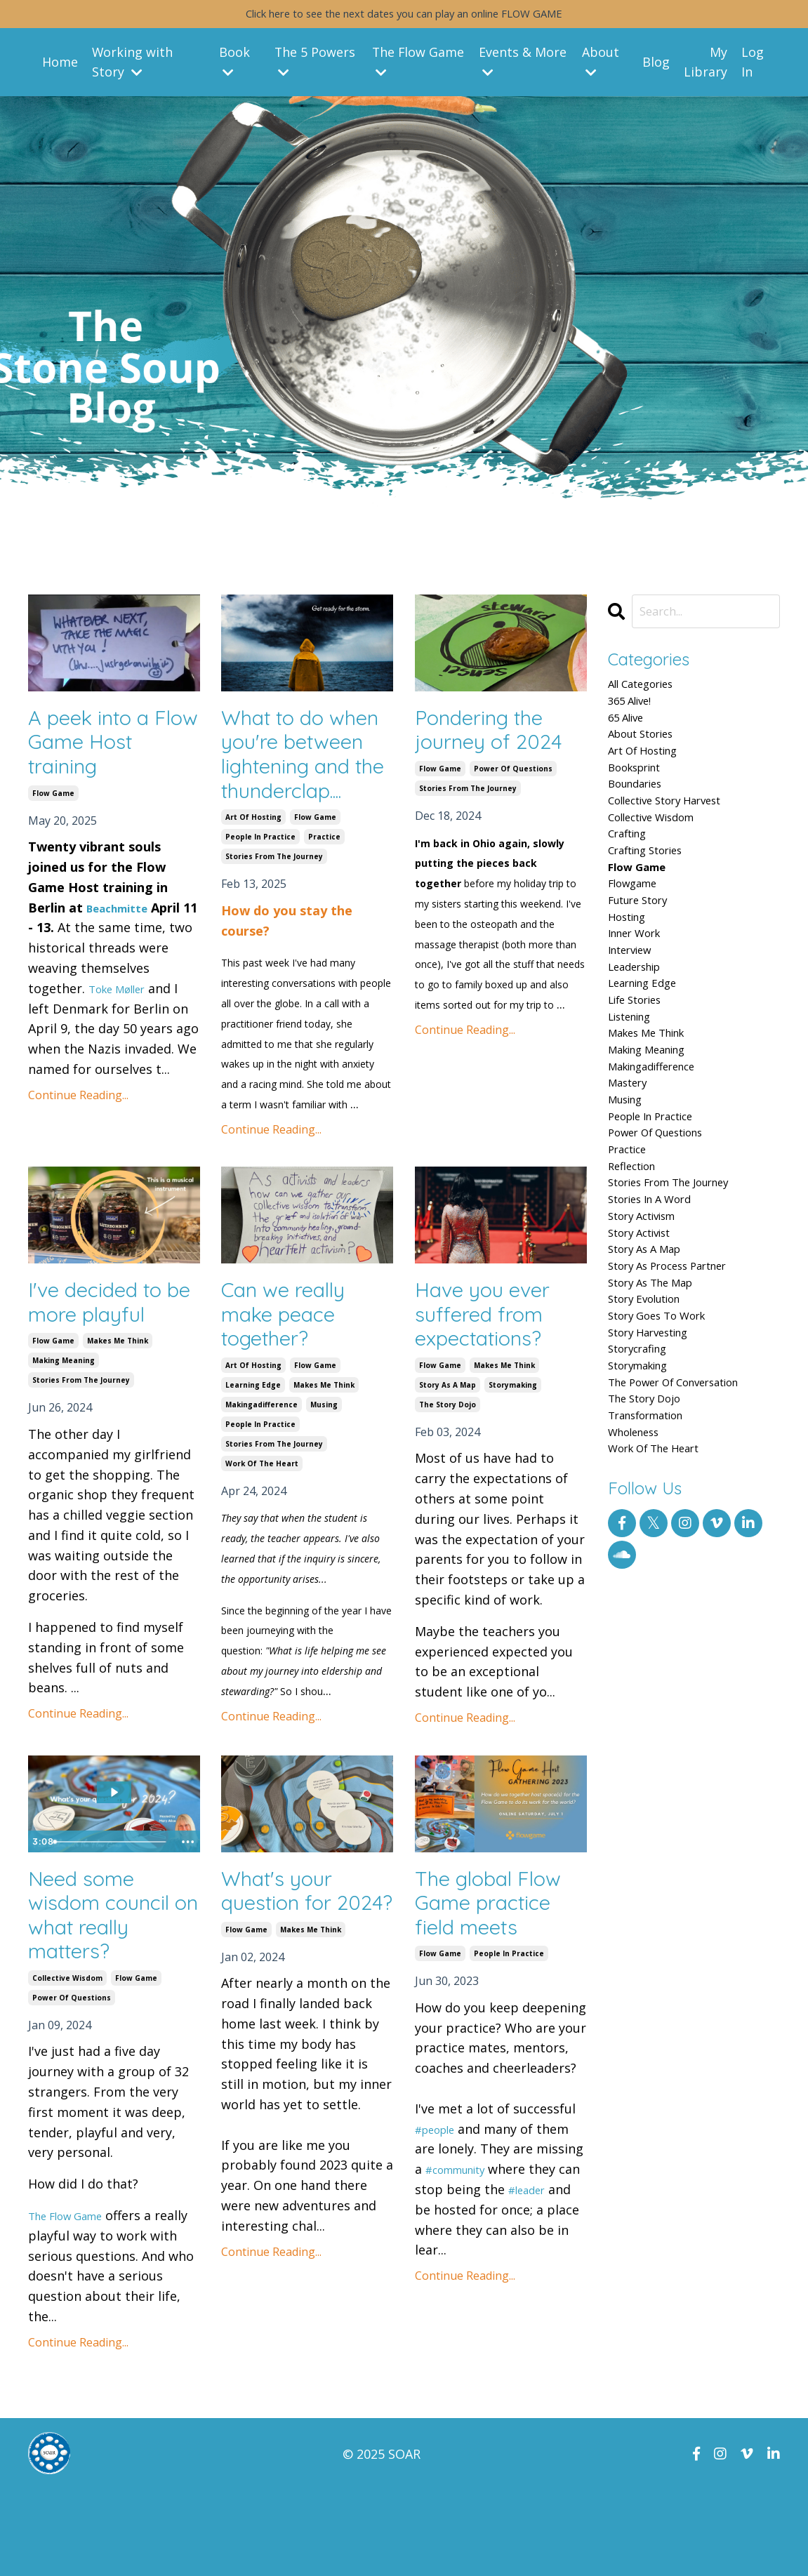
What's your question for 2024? (284, 1982)
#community (464, 2253)
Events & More (523, 65)
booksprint (642, 791)
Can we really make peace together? (293, 1386)
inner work (641, 993)
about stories (649, 751)
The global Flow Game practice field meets (499, 1982)
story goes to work (668, 1458)
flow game (53, 804)
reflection (638, 1276)
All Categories (649, 690)
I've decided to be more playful (112, 1373)
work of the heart (261, 1539)
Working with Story (132, 65)
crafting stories (656, 892)
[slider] (111, 1917)
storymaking (513, 1461)
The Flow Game (418, 65)
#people (440, 2212)
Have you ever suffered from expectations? (492, 1386)
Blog (656, 65)
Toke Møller (124, 999)
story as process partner (683, 1398)
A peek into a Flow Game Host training (98, 748)
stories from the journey (274, 924)
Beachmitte (123, 918)
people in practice (260, 905)
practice (324, 905)
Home (60, 65)
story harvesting (659, 1478)
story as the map (661, 1418)
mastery (632, 1175)
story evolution (654, 1438)
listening (636, 1095)
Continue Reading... (78, 1106)
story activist (648, 1357)
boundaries (642, 812)
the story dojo (447, 1480)
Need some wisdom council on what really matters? (109, 1996)
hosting (632, 973)
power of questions (513, 777)
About (601, 65)
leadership (641, 1034)
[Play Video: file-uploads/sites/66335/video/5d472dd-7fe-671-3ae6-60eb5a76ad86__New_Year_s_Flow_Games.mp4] (114, 1868)
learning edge (253, 1461)
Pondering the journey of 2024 (498, 735)
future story (646, 953)
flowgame (639, 933)
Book (235, 65)
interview (636, 1014)
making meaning (63, 1434)
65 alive (631, 731)
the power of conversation (691, 1540)
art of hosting (253, 885)
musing (324, 1480)
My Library (706, 65)
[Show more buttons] (187, 1917)
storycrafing (645, 1499)
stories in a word (660, 1317)
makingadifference (261, 1480)
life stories (642, 1074)
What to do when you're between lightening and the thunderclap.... (297, 789)
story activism (651, 1337)
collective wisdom (67, 2064)
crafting (633, 872)
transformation (656, 1580)
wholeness (640, 1600)
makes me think (117, 1414)
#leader (556, 2273)
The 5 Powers (315, 65)
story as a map (447, 1461)
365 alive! (635, 711)
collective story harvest (680, 832)
